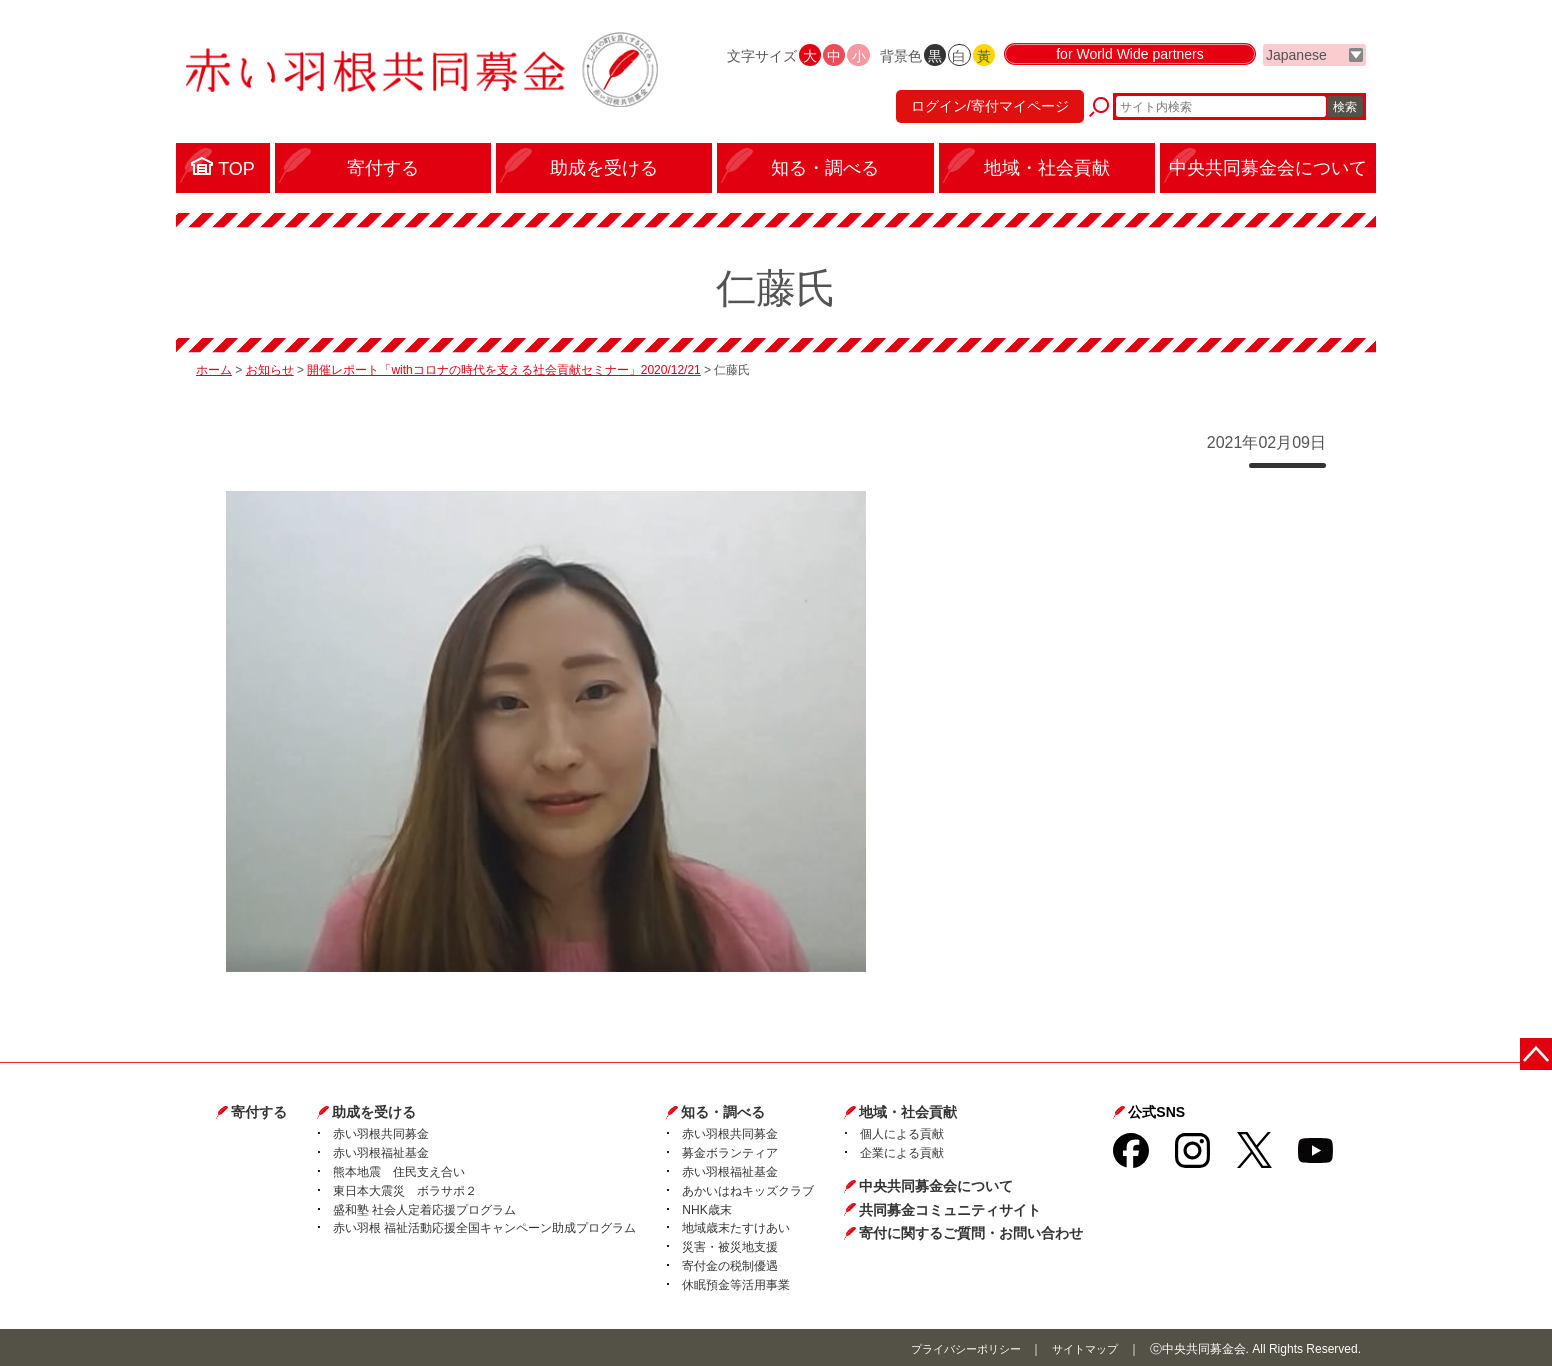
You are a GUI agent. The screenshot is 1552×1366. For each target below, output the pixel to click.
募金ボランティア (730, 1151)
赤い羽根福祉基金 (381, 1151)
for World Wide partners (1130, 72)
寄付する (259, 1110)
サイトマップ (1082, 1347)
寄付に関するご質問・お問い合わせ (971, 1231)
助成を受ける (374, 1110)
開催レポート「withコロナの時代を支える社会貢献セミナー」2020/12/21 (503, 369)
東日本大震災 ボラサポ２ (405, 1189)
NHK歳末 (706, 1208)
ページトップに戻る (1539, 1048)
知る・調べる (723, 1110)
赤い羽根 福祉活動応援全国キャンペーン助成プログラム (484, 1227)
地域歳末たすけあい (736, 1227)
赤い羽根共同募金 (381, 1133)
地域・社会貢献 (908, 1110)
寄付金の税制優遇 (730, 1264)
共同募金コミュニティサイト (950, 1208)
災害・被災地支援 (730, 1245)
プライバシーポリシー (955, 1347)
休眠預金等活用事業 (736, 1283)
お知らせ (270, 369)
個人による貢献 (902, 1133)
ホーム (214, 369)
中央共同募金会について (936, 1184)
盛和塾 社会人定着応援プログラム (424, 1208)
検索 (1345, 115)
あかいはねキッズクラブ (748, 1189)
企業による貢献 (902, 1151)
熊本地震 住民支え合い (399, 1170)
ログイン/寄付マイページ (980, 115)
